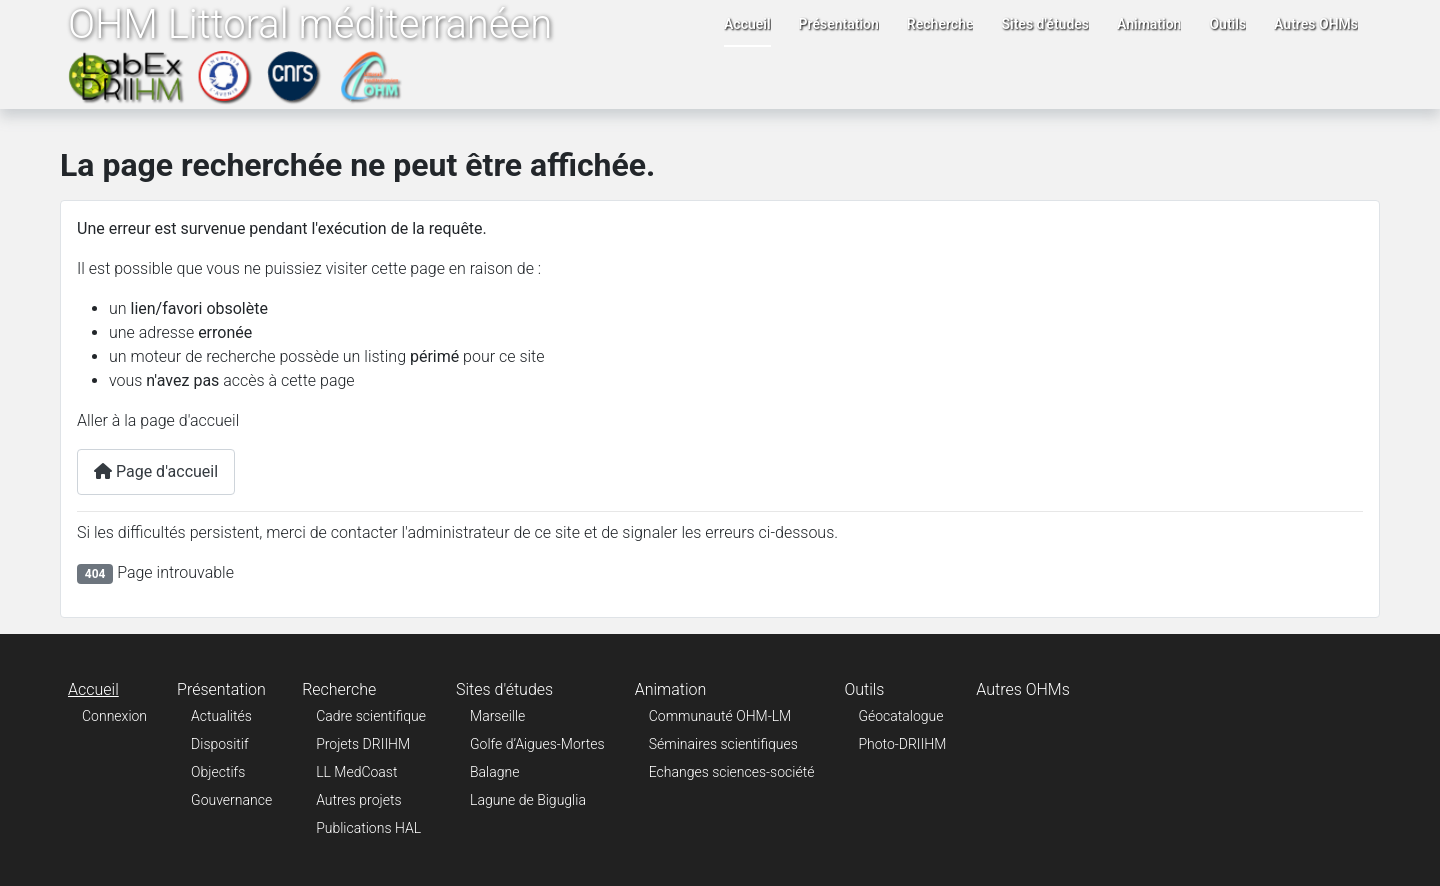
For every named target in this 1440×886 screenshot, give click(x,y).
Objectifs (218, 772)
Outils (1227, 24)
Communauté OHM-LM (720, 716)
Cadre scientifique (371, 716)
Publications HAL (368, 828)
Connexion (114, 716)
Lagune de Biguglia (528, 800)
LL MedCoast (356, 772)
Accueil (747, 24)
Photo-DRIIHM (902, 744)
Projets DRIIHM (363, 744)
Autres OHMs (1316, 24)
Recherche (940, 24)
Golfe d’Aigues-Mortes (537, 744)
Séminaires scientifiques (723, 744)
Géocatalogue (900, 716)
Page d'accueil (156, 471)
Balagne (494, 772)
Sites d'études (1045, 24)
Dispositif (220, 744)
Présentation (839, 24)
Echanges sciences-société (732, 772)
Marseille (497, 716)
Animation (1149, 24)
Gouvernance (231, 800)
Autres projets (358, 800)
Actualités (221, 716)
